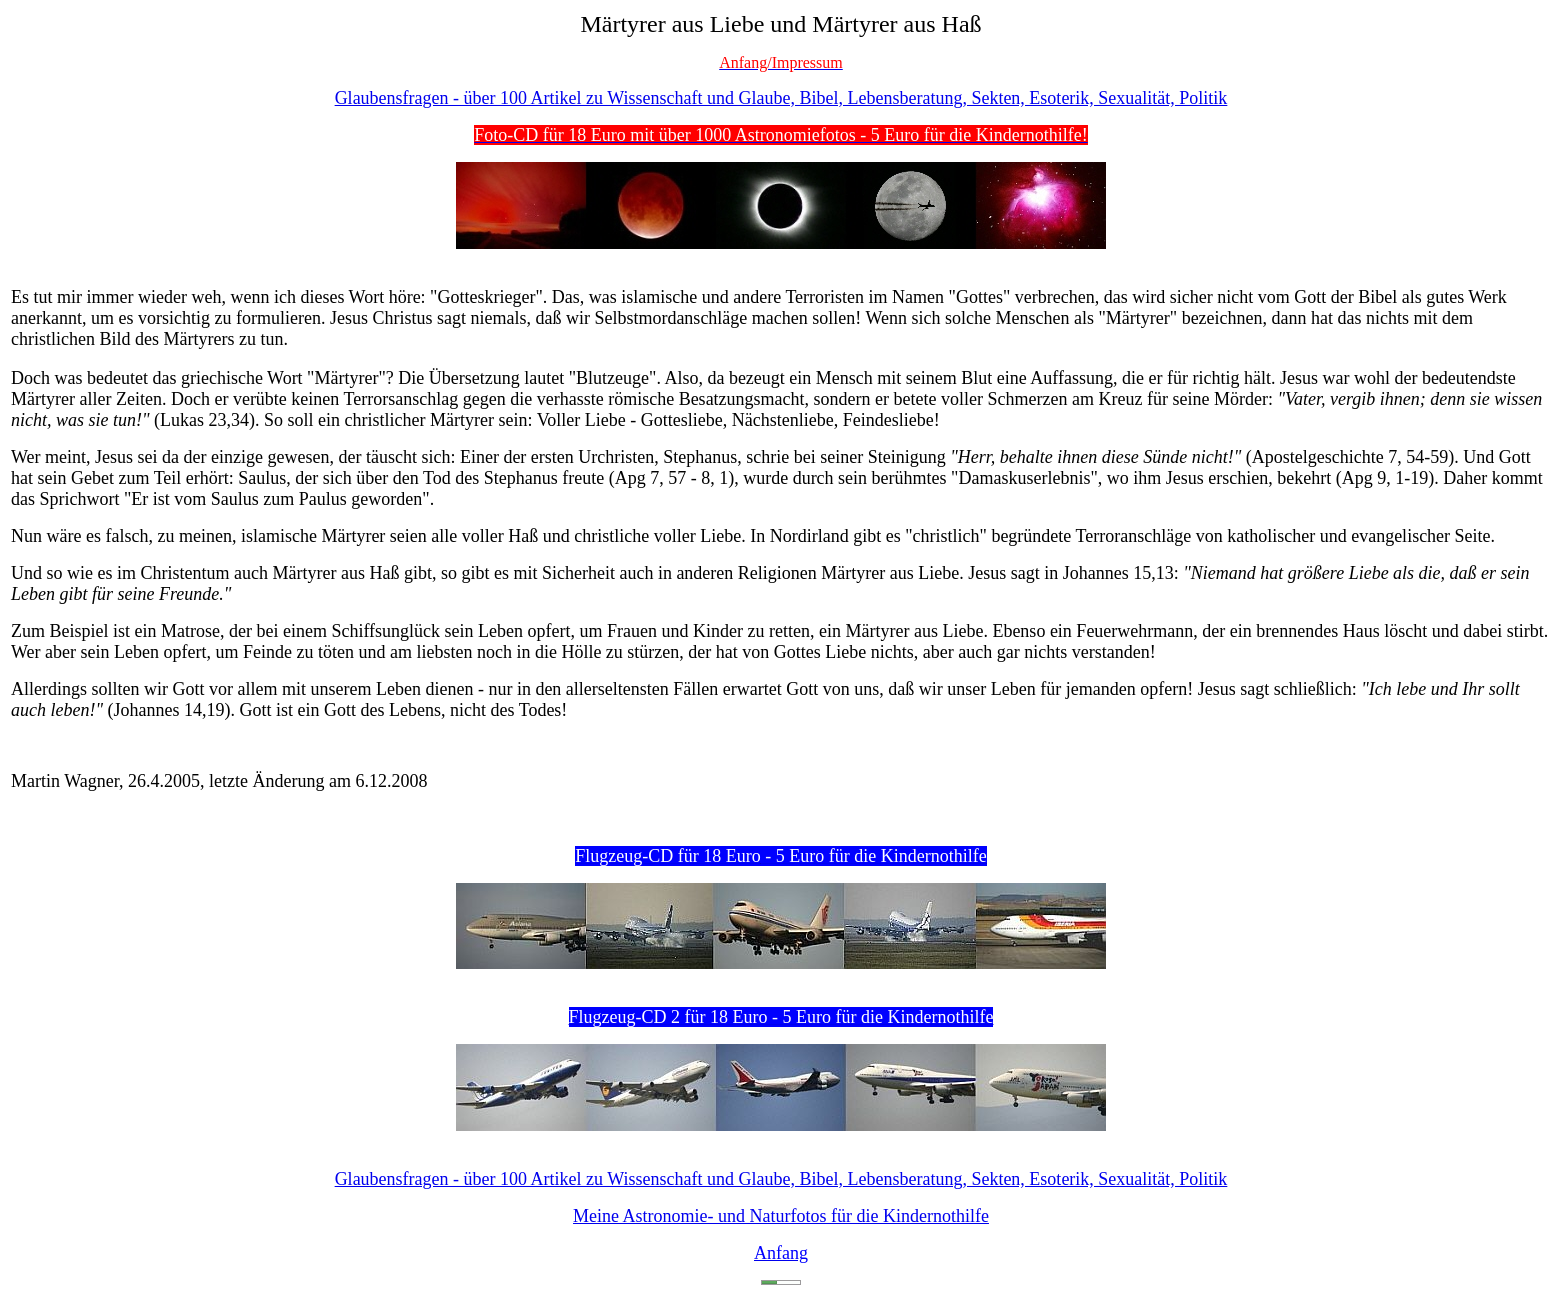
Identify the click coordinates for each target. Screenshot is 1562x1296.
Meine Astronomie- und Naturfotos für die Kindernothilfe (781, 1216)
